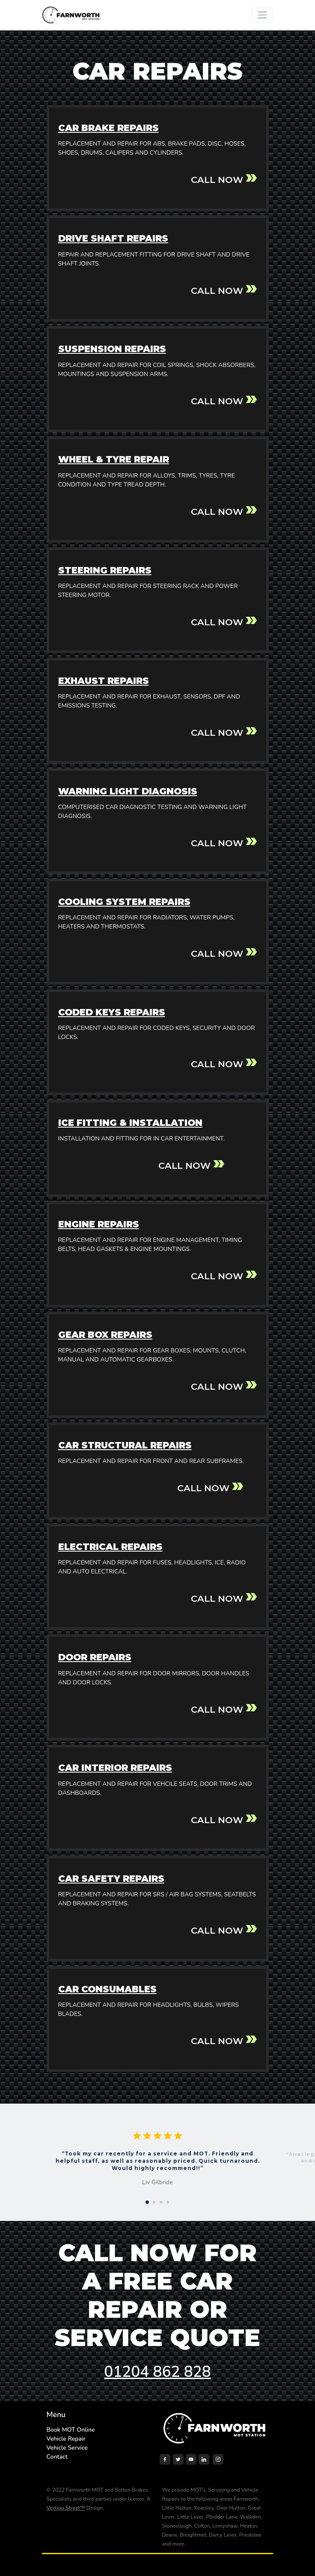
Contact (57, 2457)
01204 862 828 (157, 2372)
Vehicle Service (67, 2448)
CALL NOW (217, 179)
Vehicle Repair (66, 2439)
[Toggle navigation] (262, 15)
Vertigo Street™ (66, 2507)
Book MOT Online (71, 2430)
